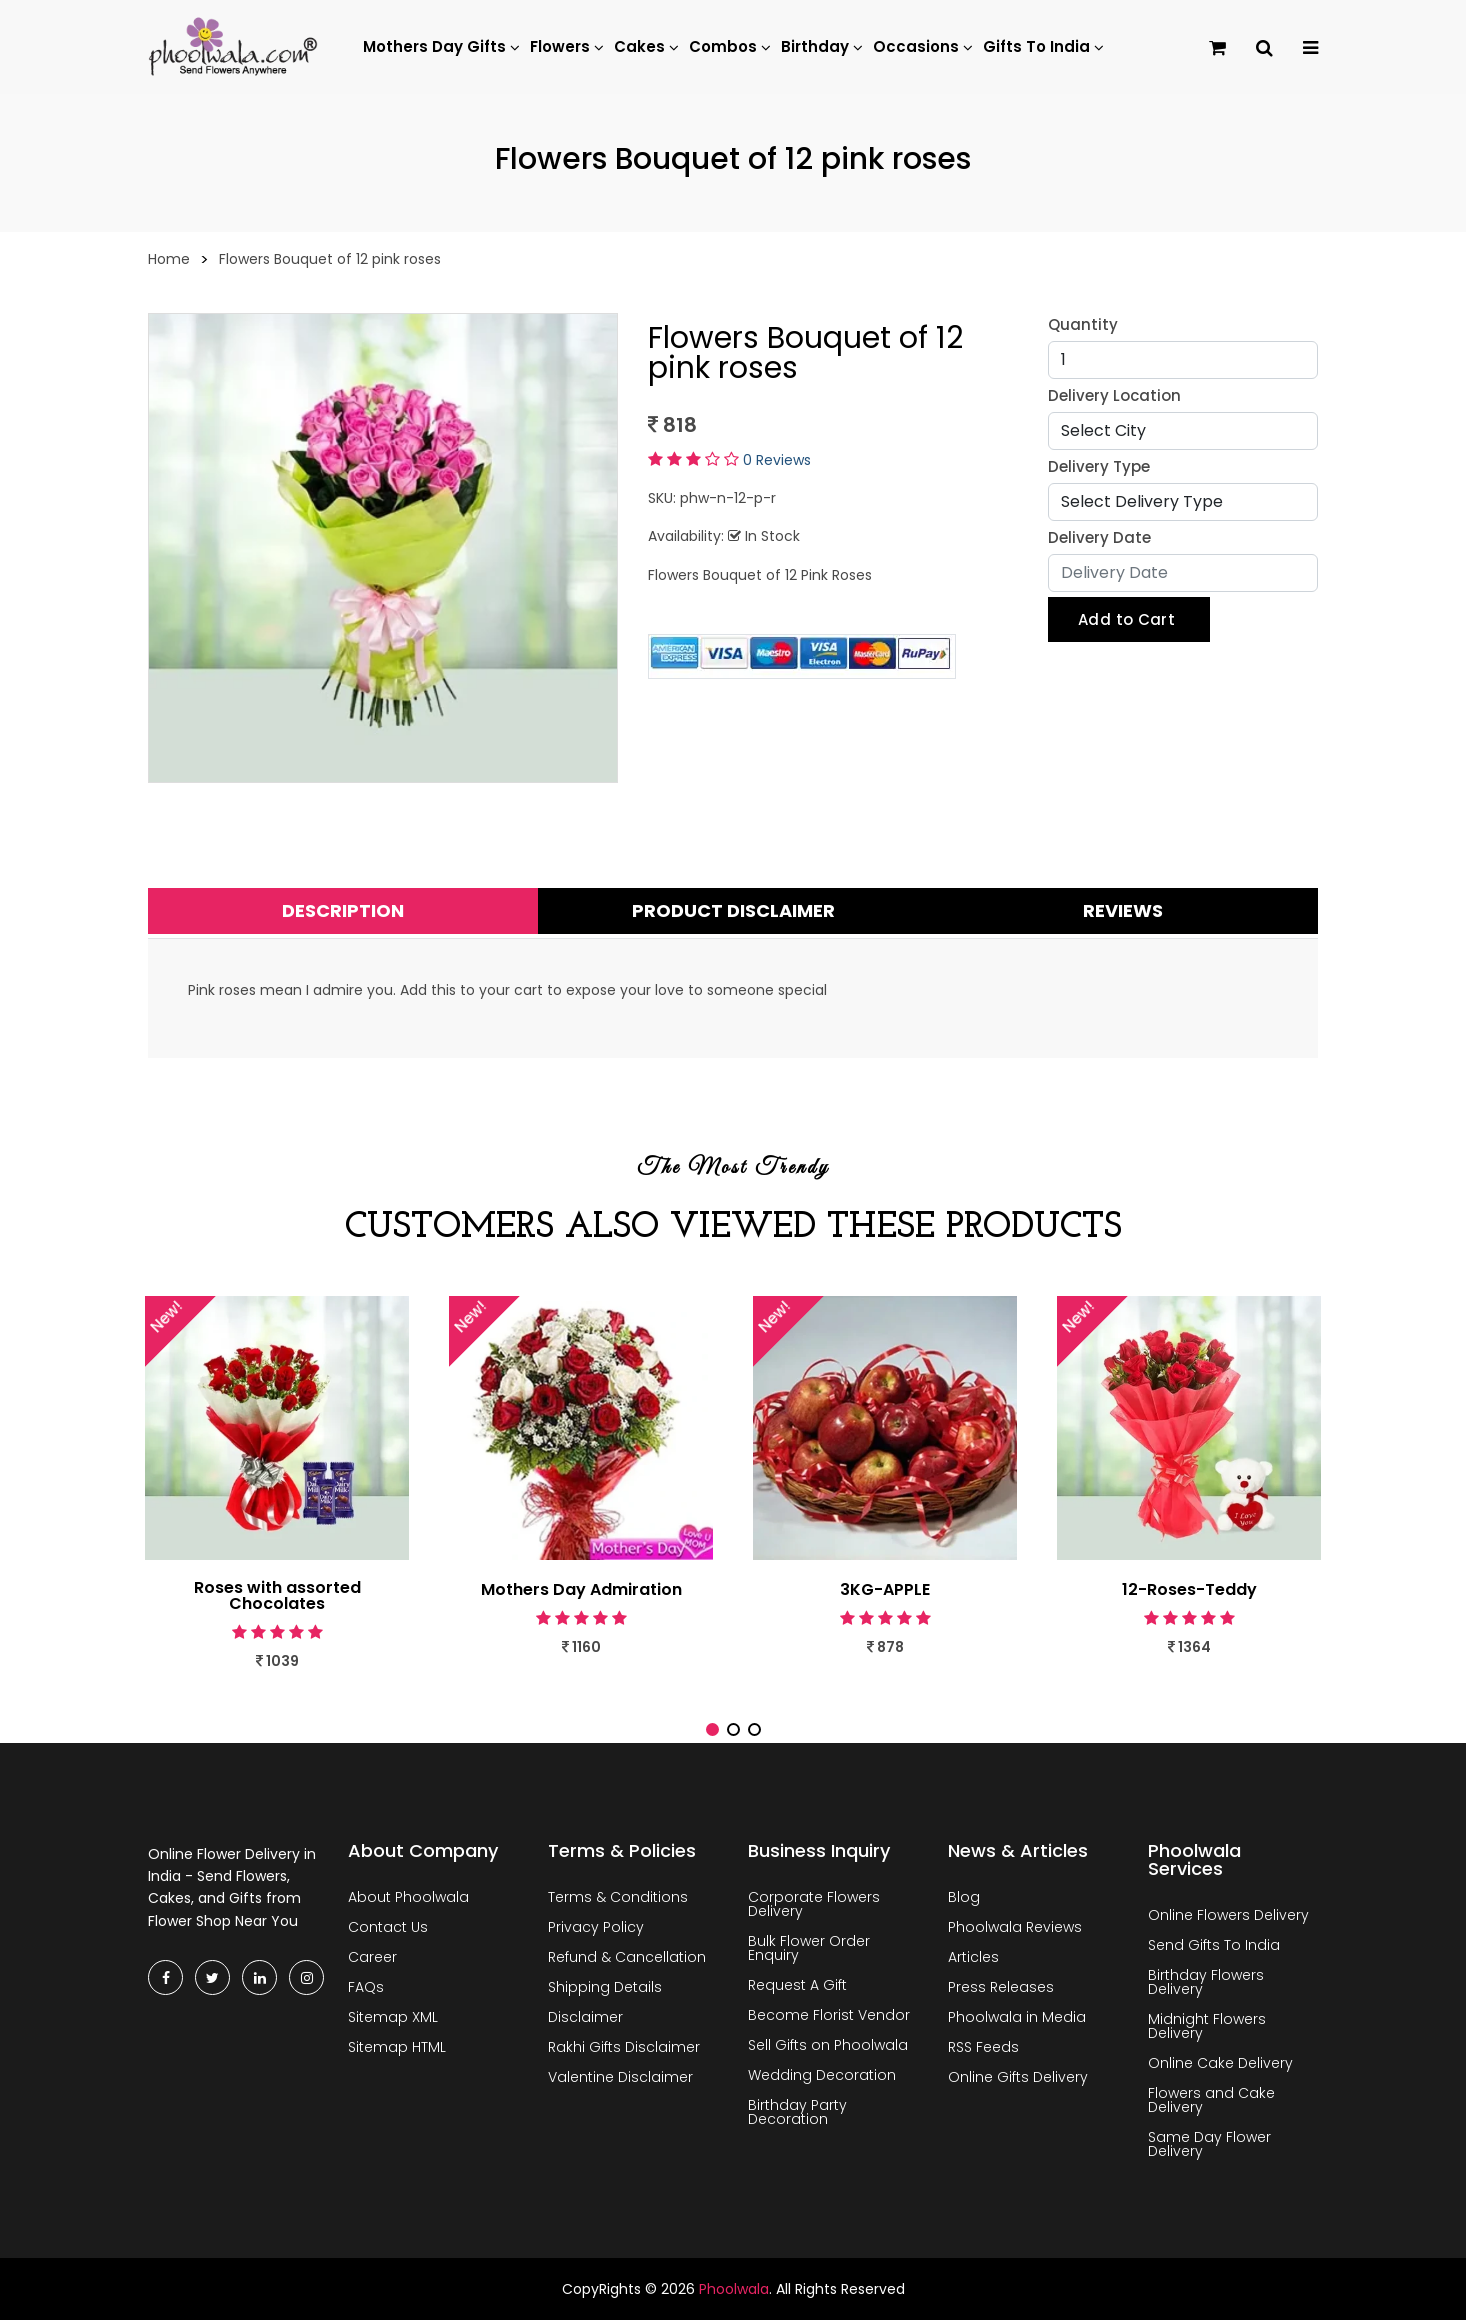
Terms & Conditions (618, 1897)
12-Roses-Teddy (1189, 1590)
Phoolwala (734, 2289)
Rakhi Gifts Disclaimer (624, 2047)
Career (372, 1957)
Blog (964, 1897)
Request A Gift (797, 1985)
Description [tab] (343, 910)
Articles (973, 1957)
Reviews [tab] (1123, 910)
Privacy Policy (596, 1927)
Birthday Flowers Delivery (1206, 1982)
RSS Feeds (983, 2047)
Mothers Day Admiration (581, 1590)
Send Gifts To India (1214, 1945)
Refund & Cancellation (627, 1957)
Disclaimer (585, 2017)
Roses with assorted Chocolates (277, 1596)
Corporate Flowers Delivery (814, 1904)
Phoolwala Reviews (1015, 1927)
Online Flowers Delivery (1228, 1915)
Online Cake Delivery (1220, 2063)
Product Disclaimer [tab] (733, 910)
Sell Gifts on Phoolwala (828, 2045)
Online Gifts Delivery (1018, 2077)
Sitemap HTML (397, 2047)
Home (169, 259)
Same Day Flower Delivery (1209, 2144)
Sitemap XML (393, 2017)
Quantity (1083, 324)
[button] (712, 1729)
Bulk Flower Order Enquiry (809, 1948)
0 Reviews (777, 460)
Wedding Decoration (822, 2075)
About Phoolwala (408, 1897)
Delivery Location (1114, 395)
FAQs (366, 1987)
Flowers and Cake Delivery (1211, 2100)
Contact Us (388, 1927)
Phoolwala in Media (1017, 2017)
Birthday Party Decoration (797, 2112)
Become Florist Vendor (829, 2015)
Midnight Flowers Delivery (1207, 2026)
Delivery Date (1099, 537)
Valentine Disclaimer (620, 2077)
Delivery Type (1099, 466)
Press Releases (1001, 1987)
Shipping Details (605, 1987)
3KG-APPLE (885, 1590)
